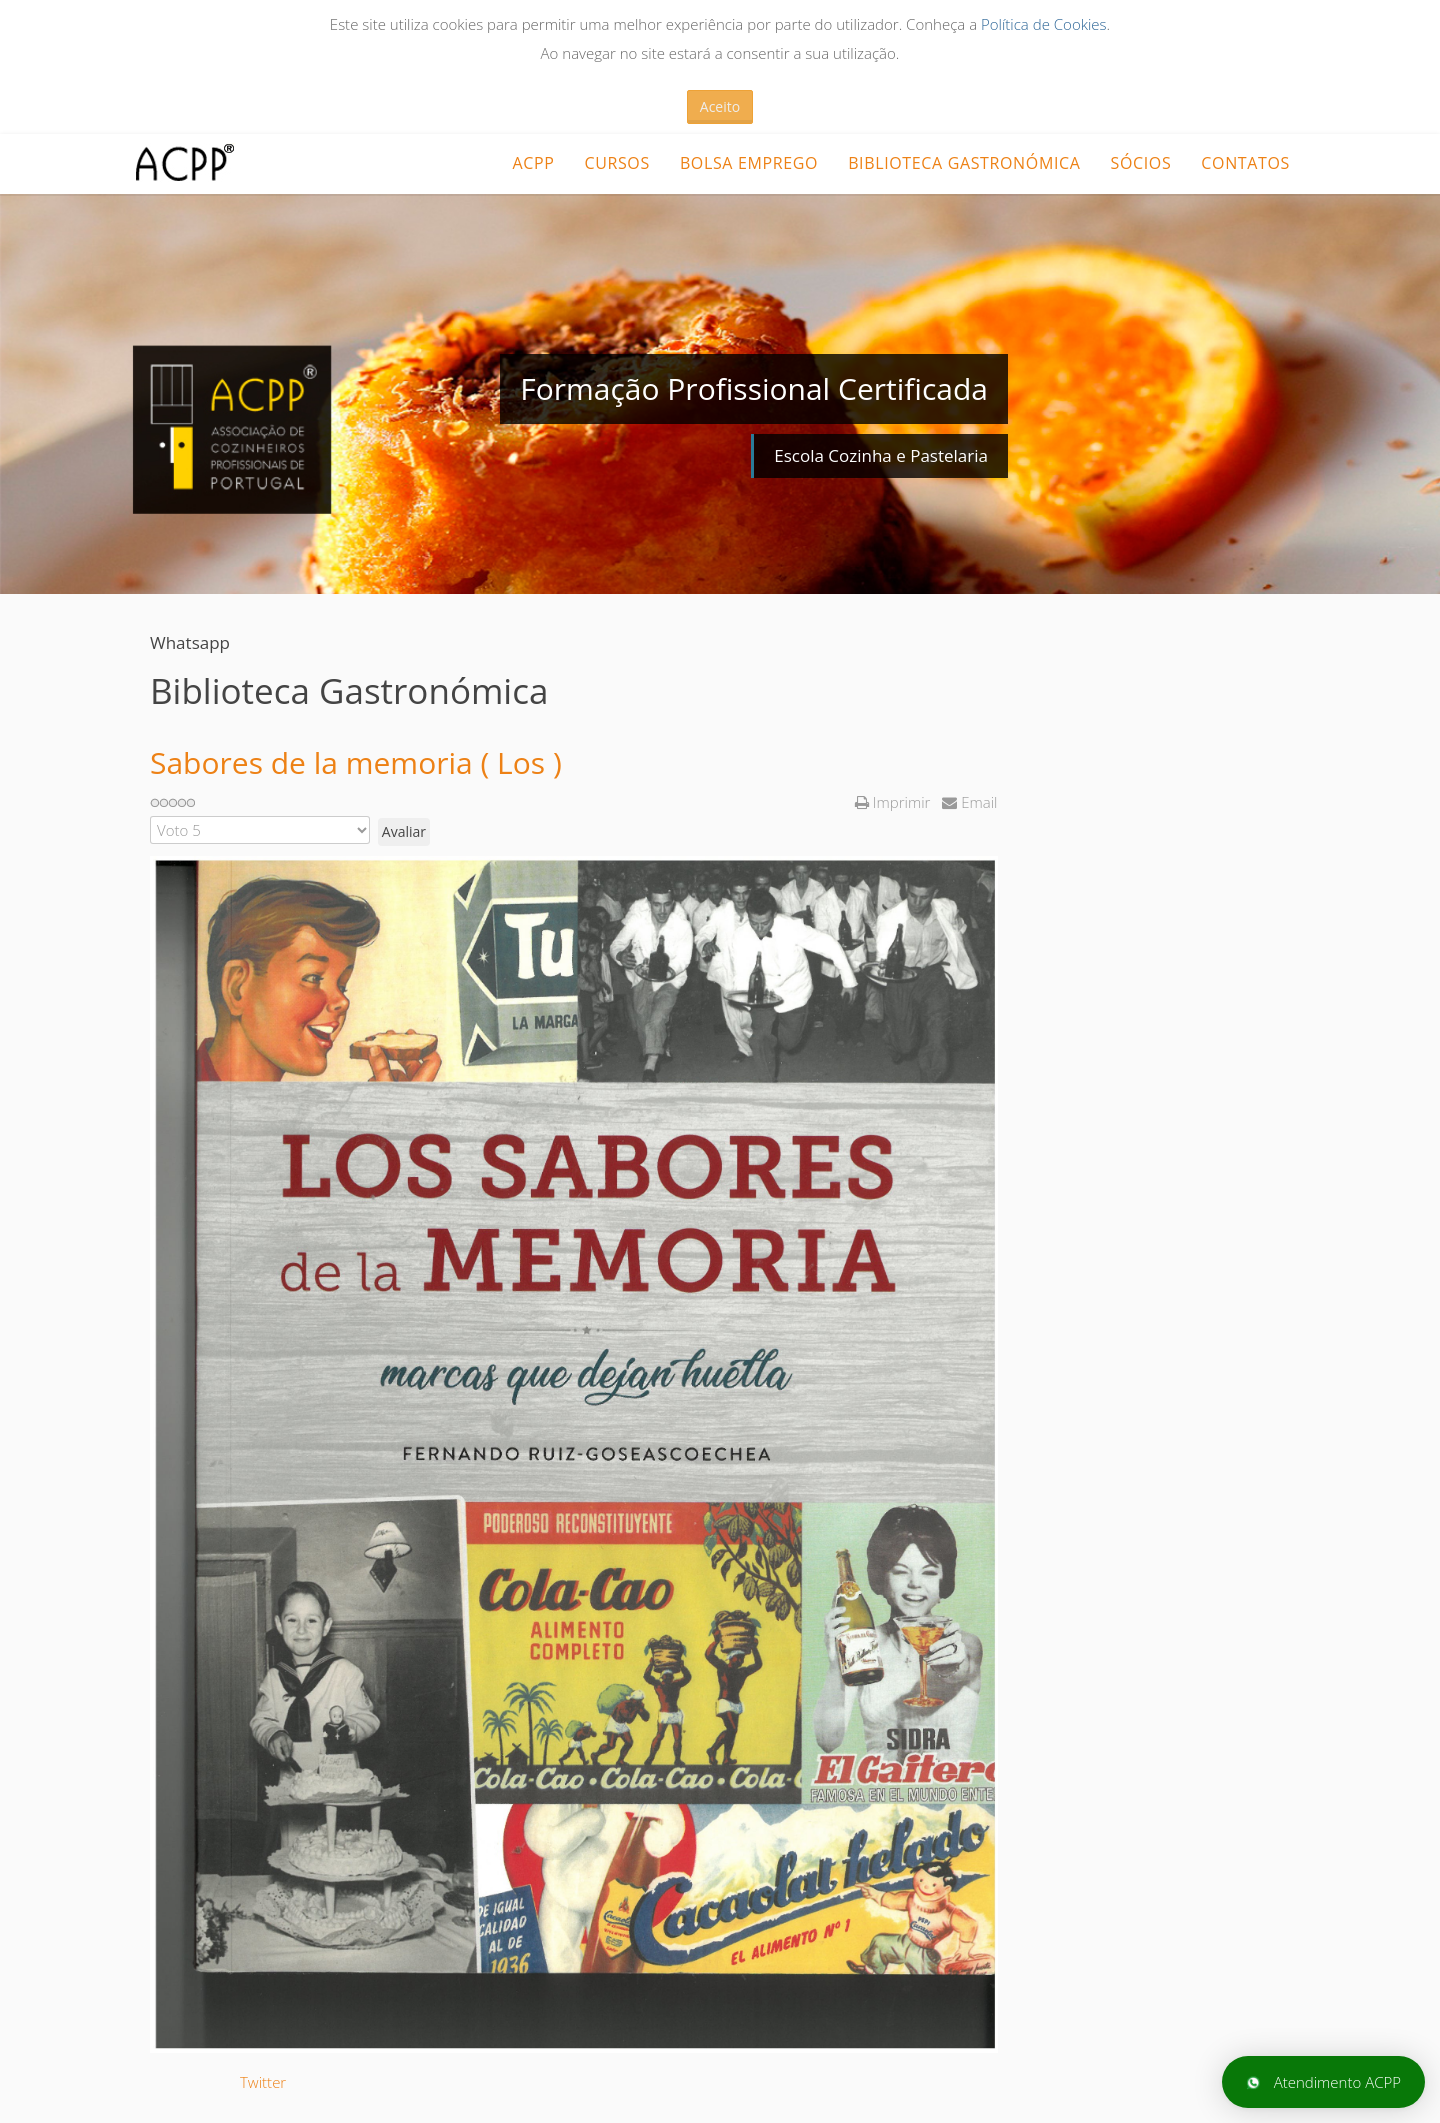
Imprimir (894, 802)
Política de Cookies (1044, 24)
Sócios (1141, 163)
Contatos (1245, 163)
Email (969, 802)
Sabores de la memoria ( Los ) (356, 762)
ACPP (533, 163)
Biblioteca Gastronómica (964, 163)
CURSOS (616, 163)
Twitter (263, 2082)
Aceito (720, 106)
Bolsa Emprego (749, 163)
